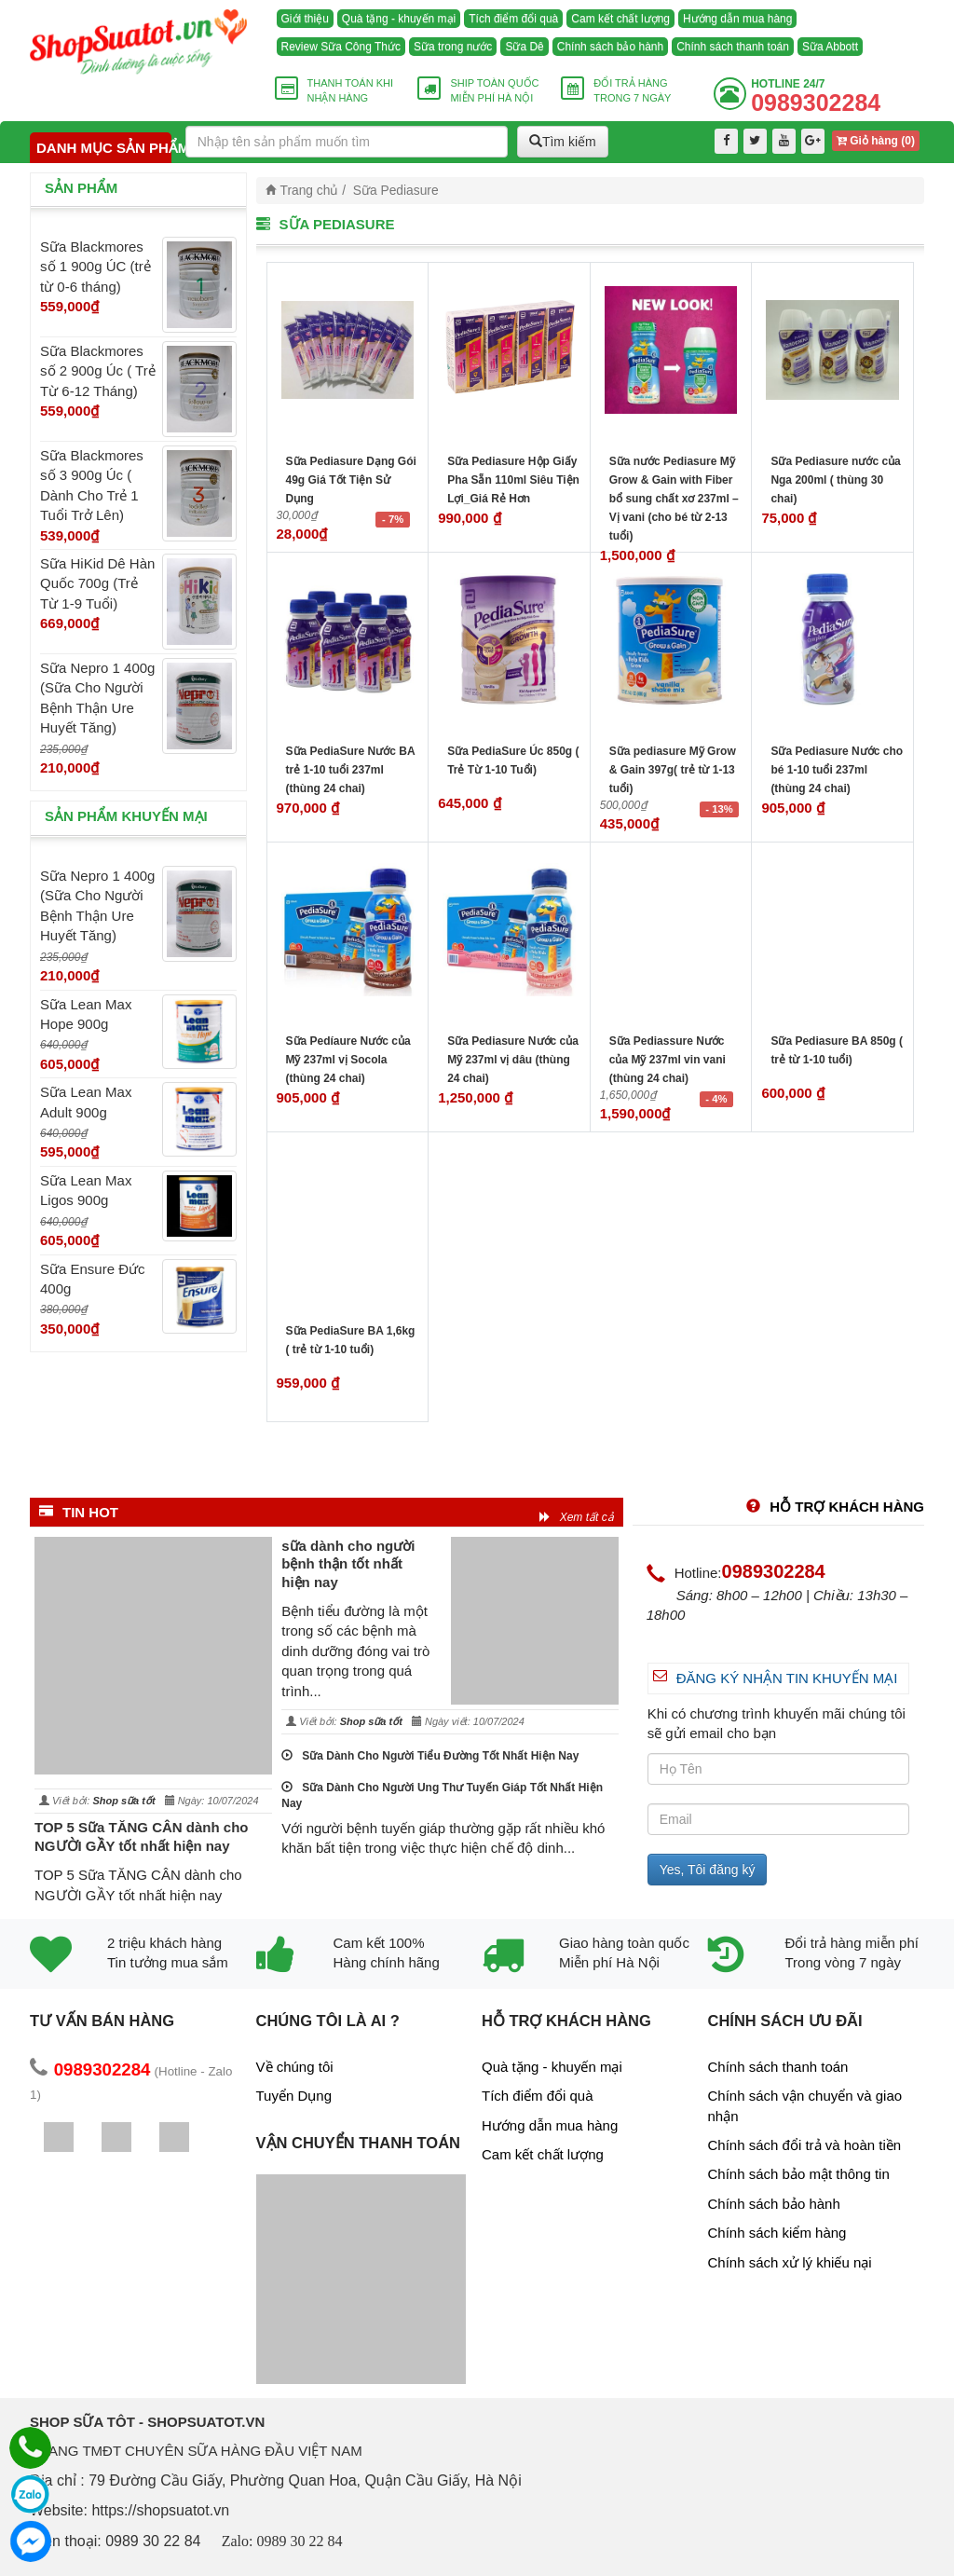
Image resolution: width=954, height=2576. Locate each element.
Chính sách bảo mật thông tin (799, 2174)
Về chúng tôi (295, 2067)
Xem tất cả (576, 1517)
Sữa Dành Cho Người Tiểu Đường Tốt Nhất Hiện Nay (430, 1755)
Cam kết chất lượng (620, 18)
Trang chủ (309, 191)
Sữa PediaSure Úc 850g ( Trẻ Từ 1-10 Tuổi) (513, 760)
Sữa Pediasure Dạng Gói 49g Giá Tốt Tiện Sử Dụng (351, 480)
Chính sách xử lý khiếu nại (790, 2262)
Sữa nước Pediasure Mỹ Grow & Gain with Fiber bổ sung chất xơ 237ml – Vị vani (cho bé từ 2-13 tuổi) (674, 498)
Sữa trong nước (453, 46)
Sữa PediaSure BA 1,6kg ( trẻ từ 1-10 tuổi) (351, 1340)
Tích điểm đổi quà (513, 18)
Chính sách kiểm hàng (777, 2232)
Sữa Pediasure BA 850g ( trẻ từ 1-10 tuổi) (836, 1050)
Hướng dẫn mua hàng (737, 18)
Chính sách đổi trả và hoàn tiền (805, 2145)
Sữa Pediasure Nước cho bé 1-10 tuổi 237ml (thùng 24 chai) (836, 770)
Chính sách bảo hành (610, 46)
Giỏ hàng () (876, 140)
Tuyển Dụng (294, 2095)
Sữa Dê (524, 46)
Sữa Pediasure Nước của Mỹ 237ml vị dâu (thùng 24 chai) (513, 1060)
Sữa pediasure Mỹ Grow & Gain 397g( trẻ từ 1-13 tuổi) (672, 770)
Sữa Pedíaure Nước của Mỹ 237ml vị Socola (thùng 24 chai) (348, 1060)
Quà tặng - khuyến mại (399, 18)
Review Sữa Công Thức (341, 46)
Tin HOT (78, 1512)
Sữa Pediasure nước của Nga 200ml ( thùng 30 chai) (835, 480)
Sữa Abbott (830, 46)
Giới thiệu (305, 18)
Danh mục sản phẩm (103, 148)
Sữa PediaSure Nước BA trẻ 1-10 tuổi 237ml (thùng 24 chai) (351, 770)
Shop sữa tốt (123, 1800)
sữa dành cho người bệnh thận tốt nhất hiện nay (348, 1564)
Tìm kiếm (562, 141)
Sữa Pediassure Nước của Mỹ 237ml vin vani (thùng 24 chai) (667, 1060)
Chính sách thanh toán (732, 46)
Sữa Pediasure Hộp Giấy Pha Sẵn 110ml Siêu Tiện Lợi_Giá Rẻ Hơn (513, 480)
